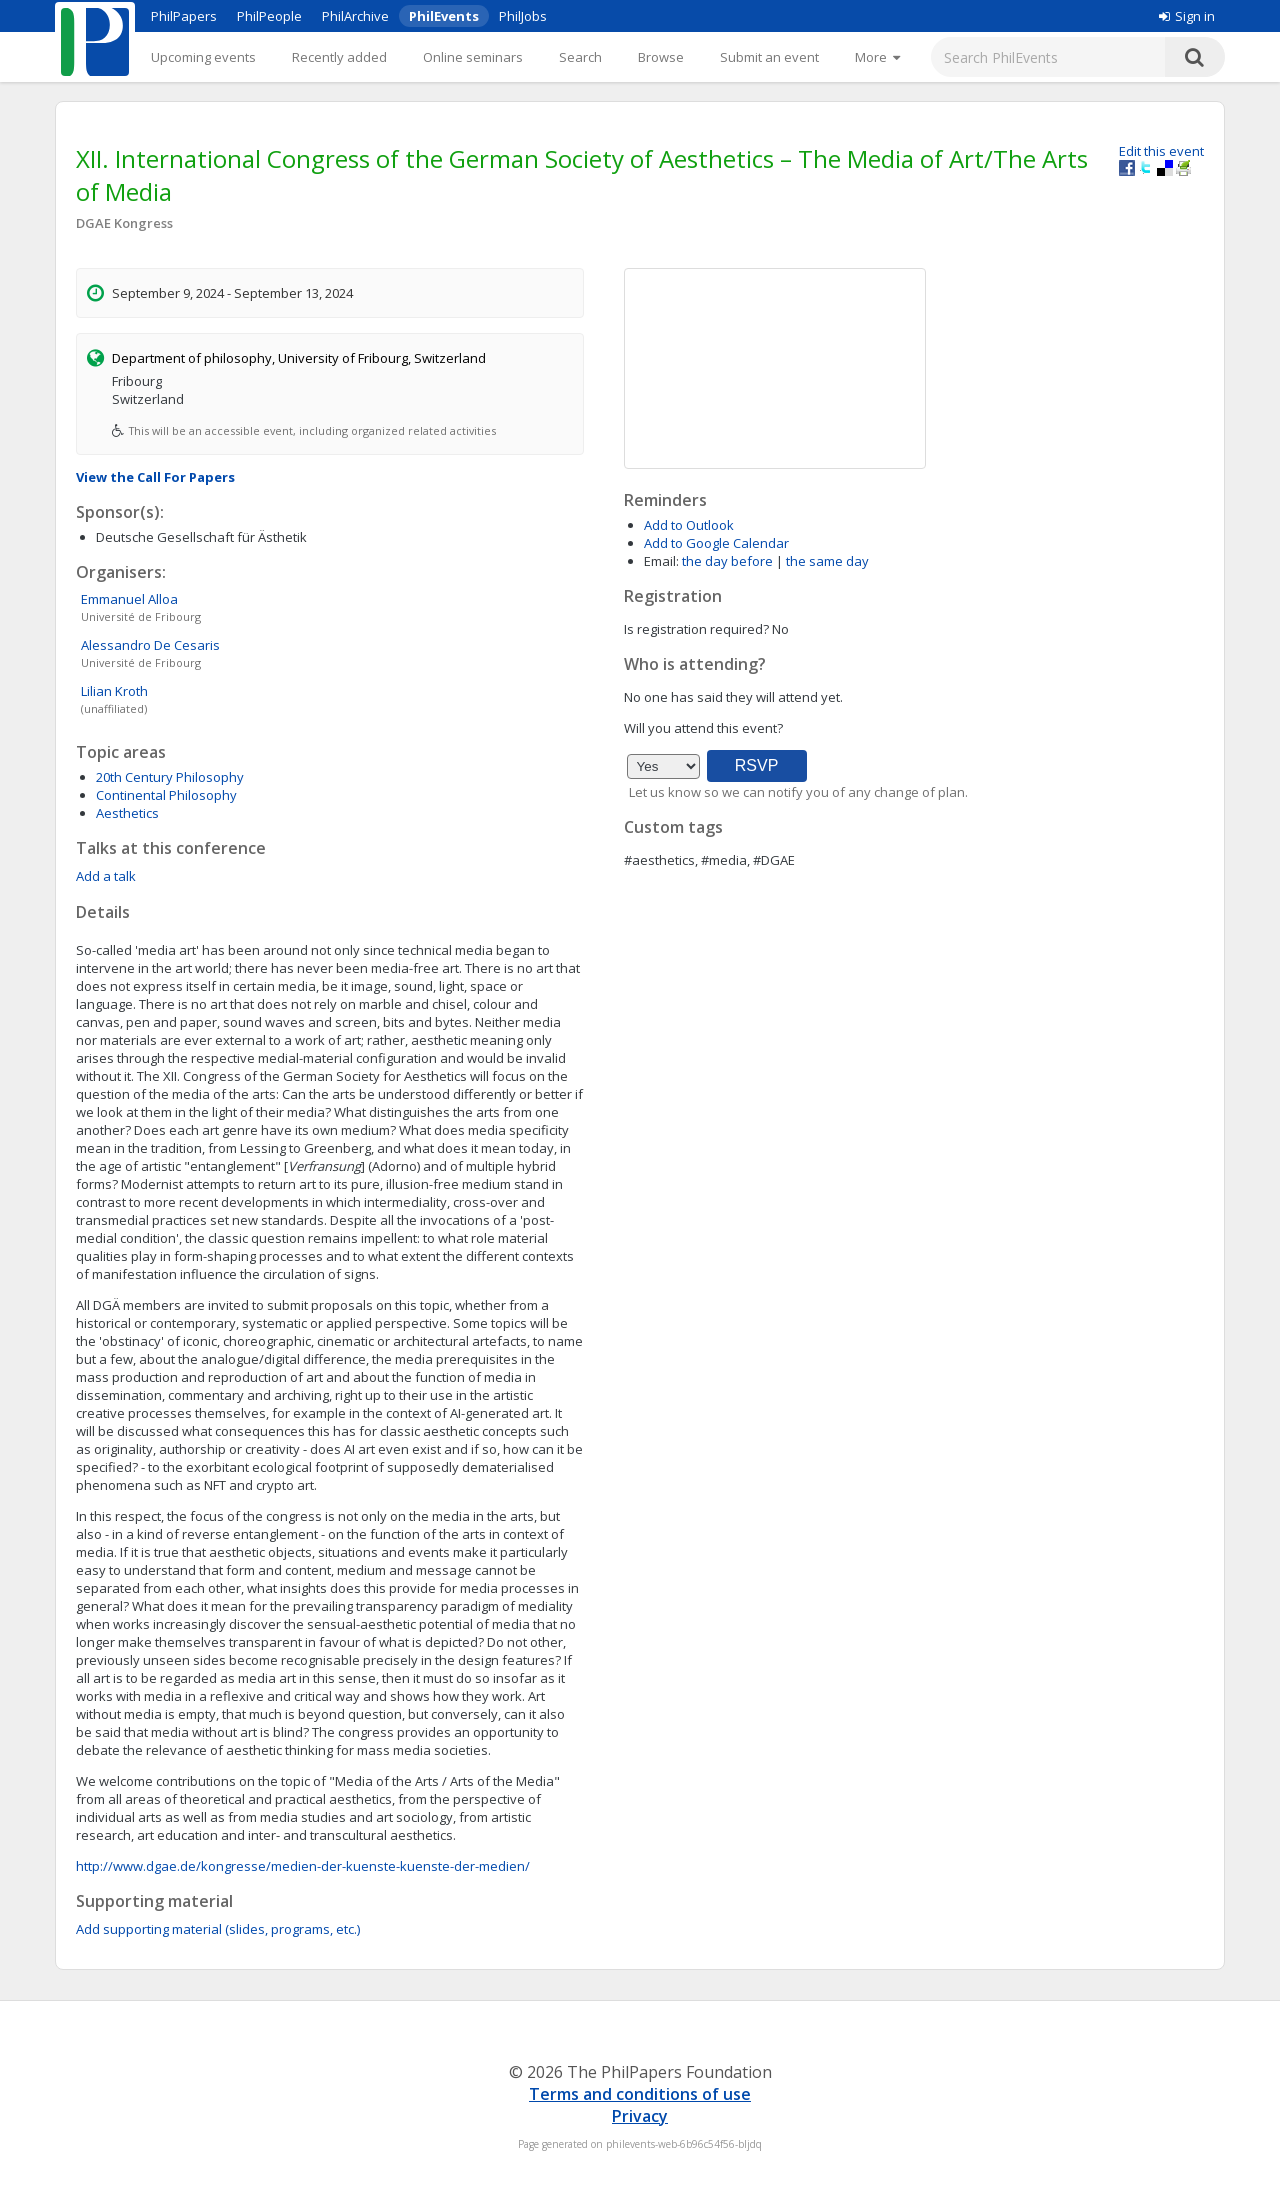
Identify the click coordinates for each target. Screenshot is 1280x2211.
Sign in (1187, 16)
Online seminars (473, 57)
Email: (661, 561)
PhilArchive (355, 16)
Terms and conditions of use (640, 2094)
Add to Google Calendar (716, 543)
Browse (661, 57)
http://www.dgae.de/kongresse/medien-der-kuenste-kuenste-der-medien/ (303, 1866)
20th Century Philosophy (170, 777)
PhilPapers (184, 16)
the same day (827, 561)
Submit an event (769, 57)
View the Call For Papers (155, 477)
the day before (727, 561)
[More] (877, 57)
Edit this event (1161, 151)
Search (580, 57)
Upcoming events (203, 57)
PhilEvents (444, 16)
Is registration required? (696, 629)
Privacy (640, 2116)
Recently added (339, 57)
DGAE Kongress (124, 223)
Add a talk (106, 876)
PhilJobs (523, 16)
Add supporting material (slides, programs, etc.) (218, 1929)
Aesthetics (127, 813)
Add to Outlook (689, 525)
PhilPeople (269, 16)
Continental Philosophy (166, 795)
